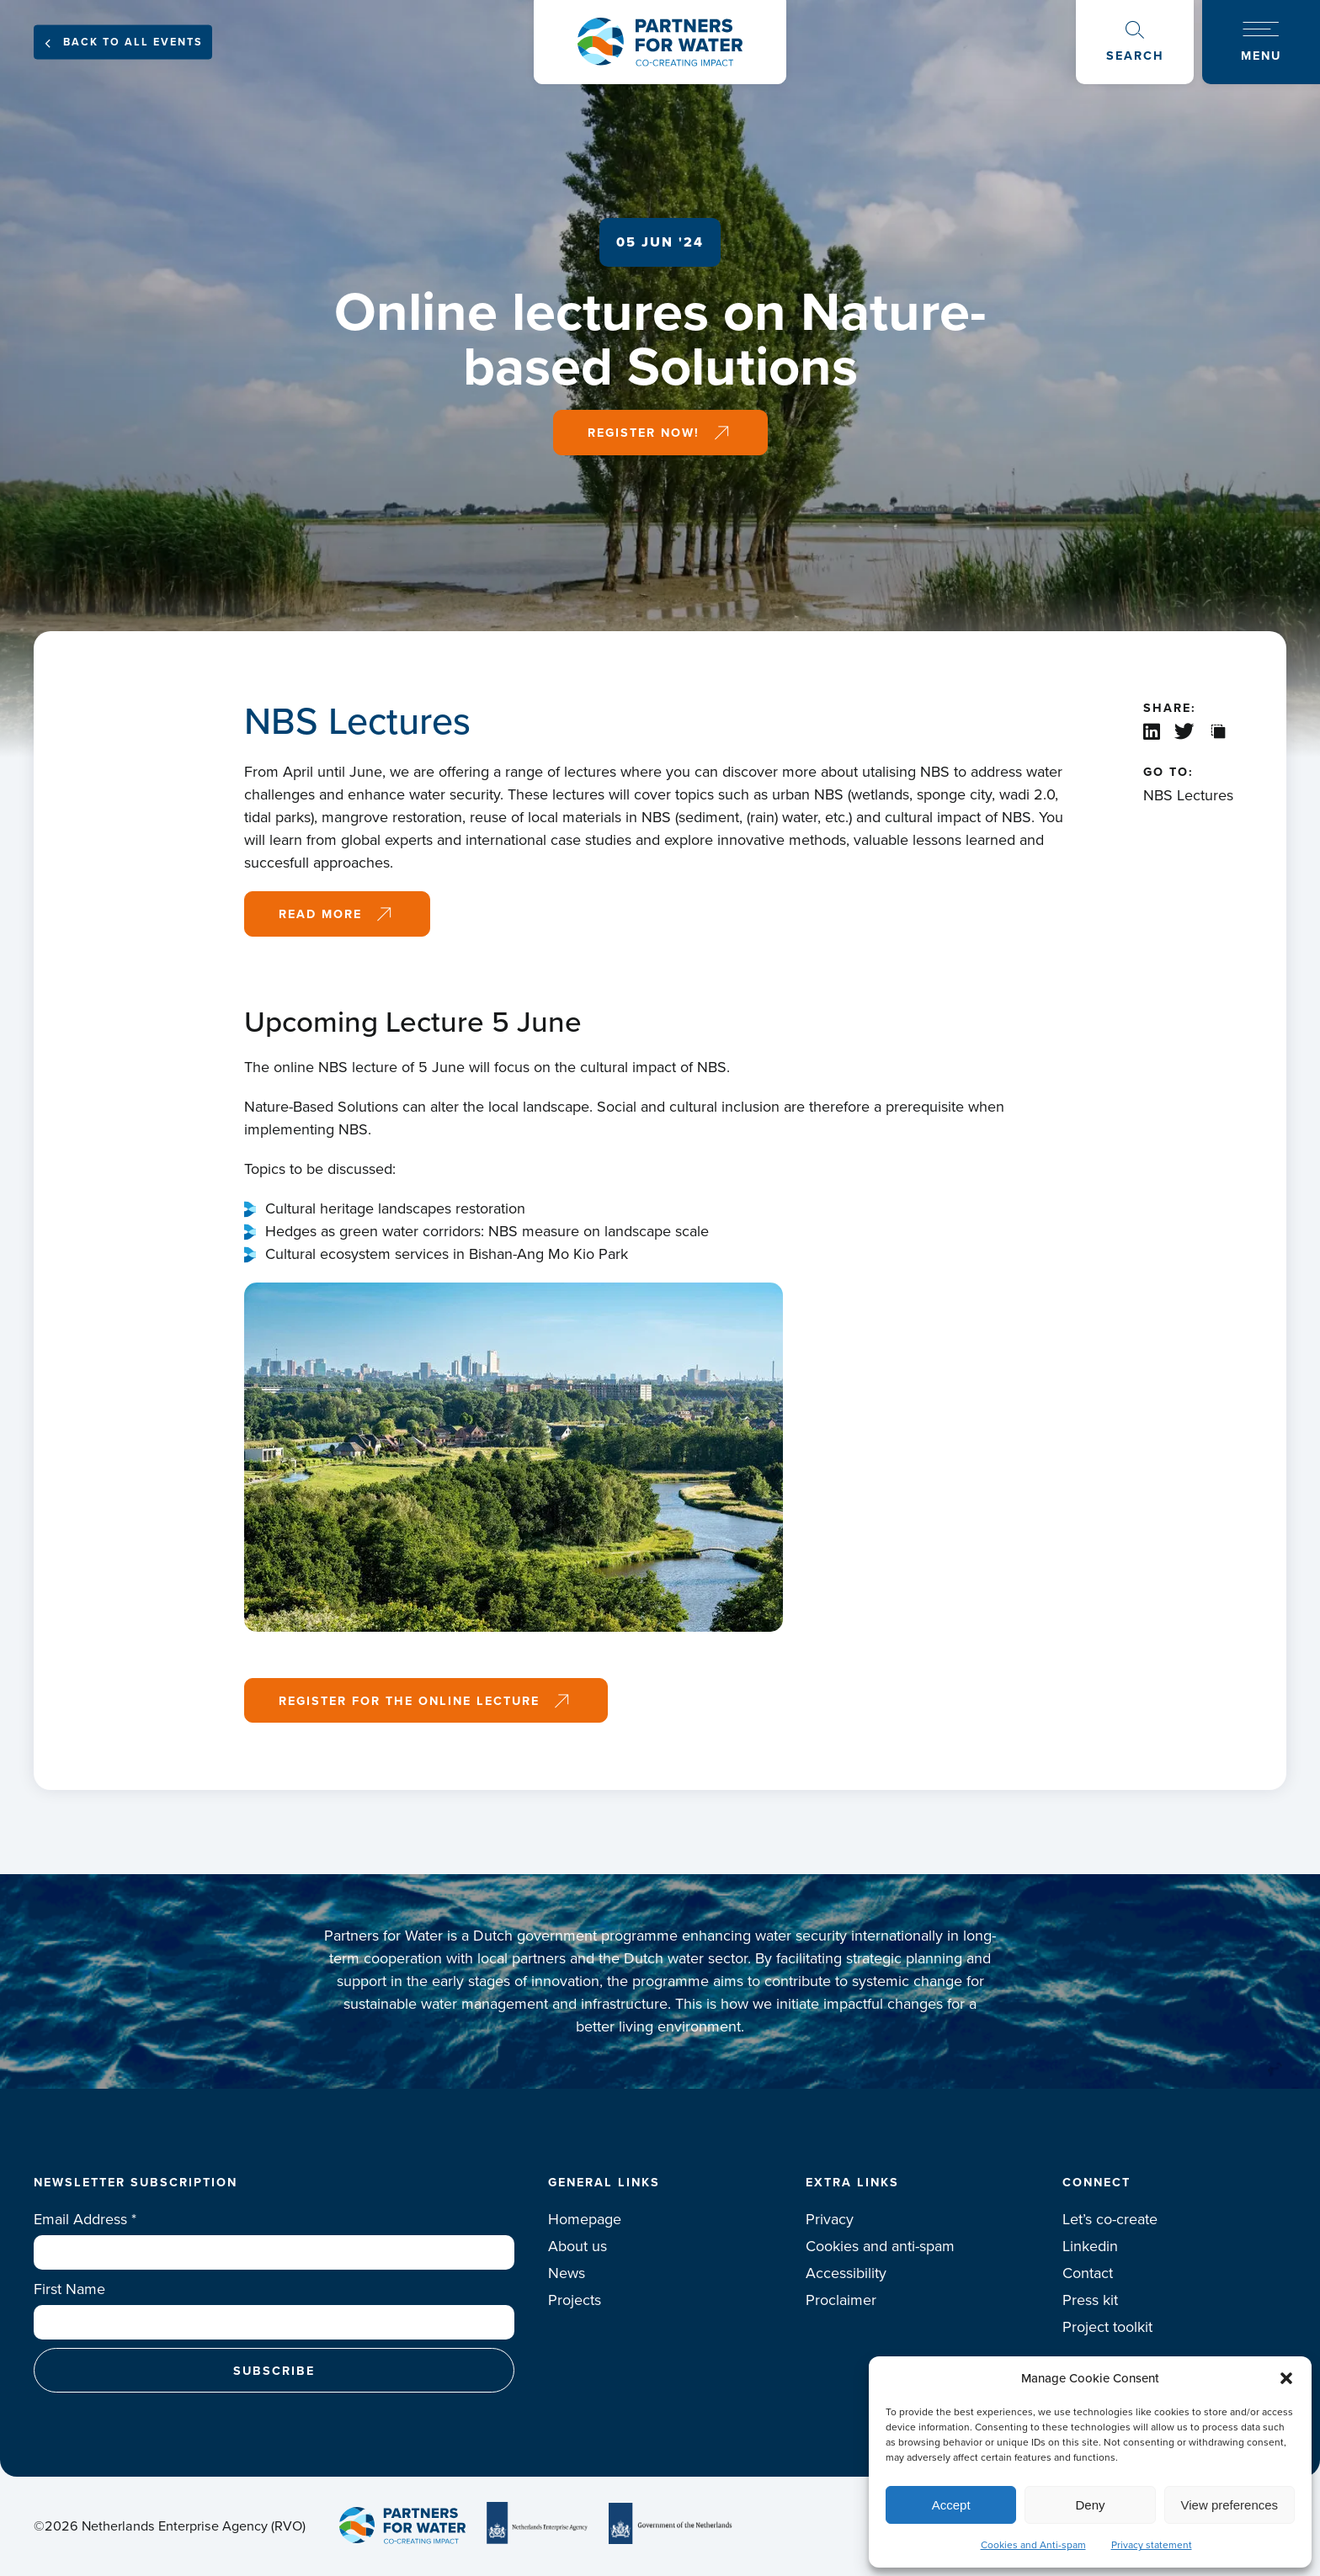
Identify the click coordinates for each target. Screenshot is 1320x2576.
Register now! (644, 432)
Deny (1089, 2505)
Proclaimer (841, 2300)
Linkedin (1090, 2246)
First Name (69, 2289)
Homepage (584, 2219)
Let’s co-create (1110, 2219)
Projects (574, 2300)
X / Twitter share (1185, 731)
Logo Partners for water (660, 42)
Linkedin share (1152, 731)
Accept (951, 2505)
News (566, 2273)
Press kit (1090, 2300)
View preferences (1230, 2505)
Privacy (830, 2219)
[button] (1286, 2378)
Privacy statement (1151, 2544)
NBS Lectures (1188, 795)
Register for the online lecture (409, 1700)
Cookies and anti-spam (880, 2246)
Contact (1087, 2273)
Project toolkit (1107, 2327)
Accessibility (846, 2273)
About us (577, 2246)
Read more (320, 913)
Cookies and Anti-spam (1033, 2544)
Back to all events (133, 42)
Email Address (85, 2219)
